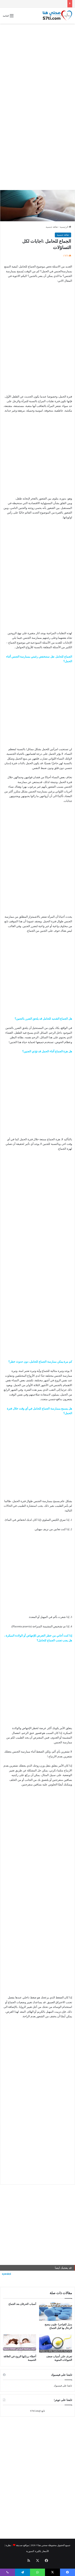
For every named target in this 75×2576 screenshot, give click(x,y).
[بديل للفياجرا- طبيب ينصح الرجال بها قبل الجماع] (55, 2311)
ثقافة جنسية (52, 227)
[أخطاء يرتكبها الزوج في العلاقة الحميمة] (19, 2343)
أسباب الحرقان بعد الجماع (22, 2304)
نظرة (8, 2545)
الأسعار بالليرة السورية (37, 2551)
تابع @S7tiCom (37, 2410)
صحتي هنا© (42, 2545)
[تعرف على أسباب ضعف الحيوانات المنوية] (55, 2343)
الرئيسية (65, 227)
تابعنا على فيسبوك (63, 2385)
